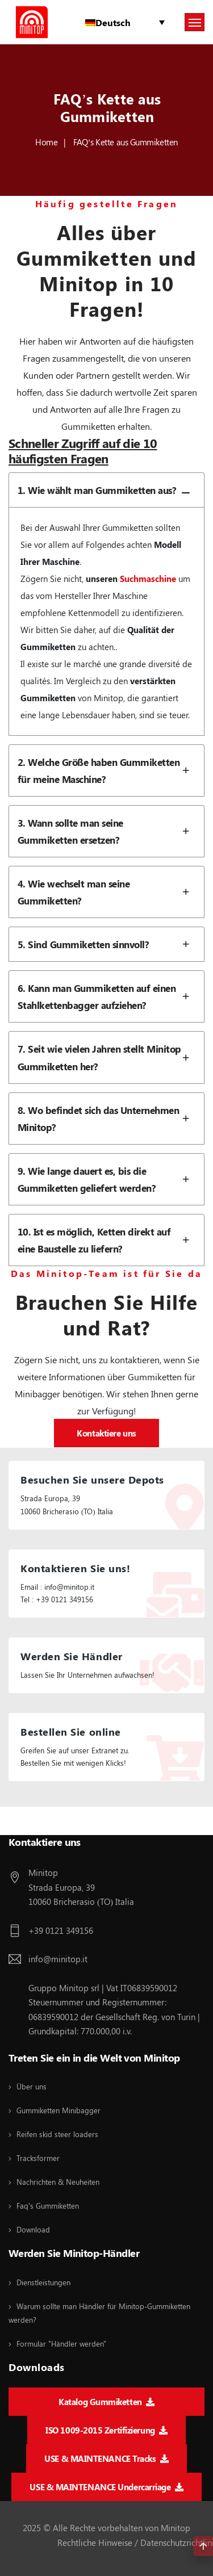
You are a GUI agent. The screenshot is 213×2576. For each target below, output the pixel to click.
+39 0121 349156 (60, 1930)
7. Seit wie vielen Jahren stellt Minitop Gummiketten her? (107, 1057)
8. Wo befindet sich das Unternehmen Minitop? (107, 1118)
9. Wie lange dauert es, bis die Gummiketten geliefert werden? (107, 1179)
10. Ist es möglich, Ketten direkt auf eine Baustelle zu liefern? (107, 1240)
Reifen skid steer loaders (57, 2134)
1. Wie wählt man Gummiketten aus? (107, 490)
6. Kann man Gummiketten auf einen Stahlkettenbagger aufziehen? (107, 996)
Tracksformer (38, 2158)
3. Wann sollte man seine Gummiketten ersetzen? (107, 831)
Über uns (31, 2086)
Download (33, 2229)
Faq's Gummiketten (47, 2205)
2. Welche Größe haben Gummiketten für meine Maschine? (107, 770)
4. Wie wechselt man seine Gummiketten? (107, 892)
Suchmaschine (148, 578)
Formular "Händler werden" (61, 2343)
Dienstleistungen (43, 2282)
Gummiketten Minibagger (58, 2110)
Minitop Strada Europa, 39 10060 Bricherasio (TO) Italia (81, 1887)
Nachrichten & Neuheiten (57, 2182)
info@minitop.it (57, 1959)
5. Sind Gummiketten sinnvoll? (107, 944)
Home (46, 142)
